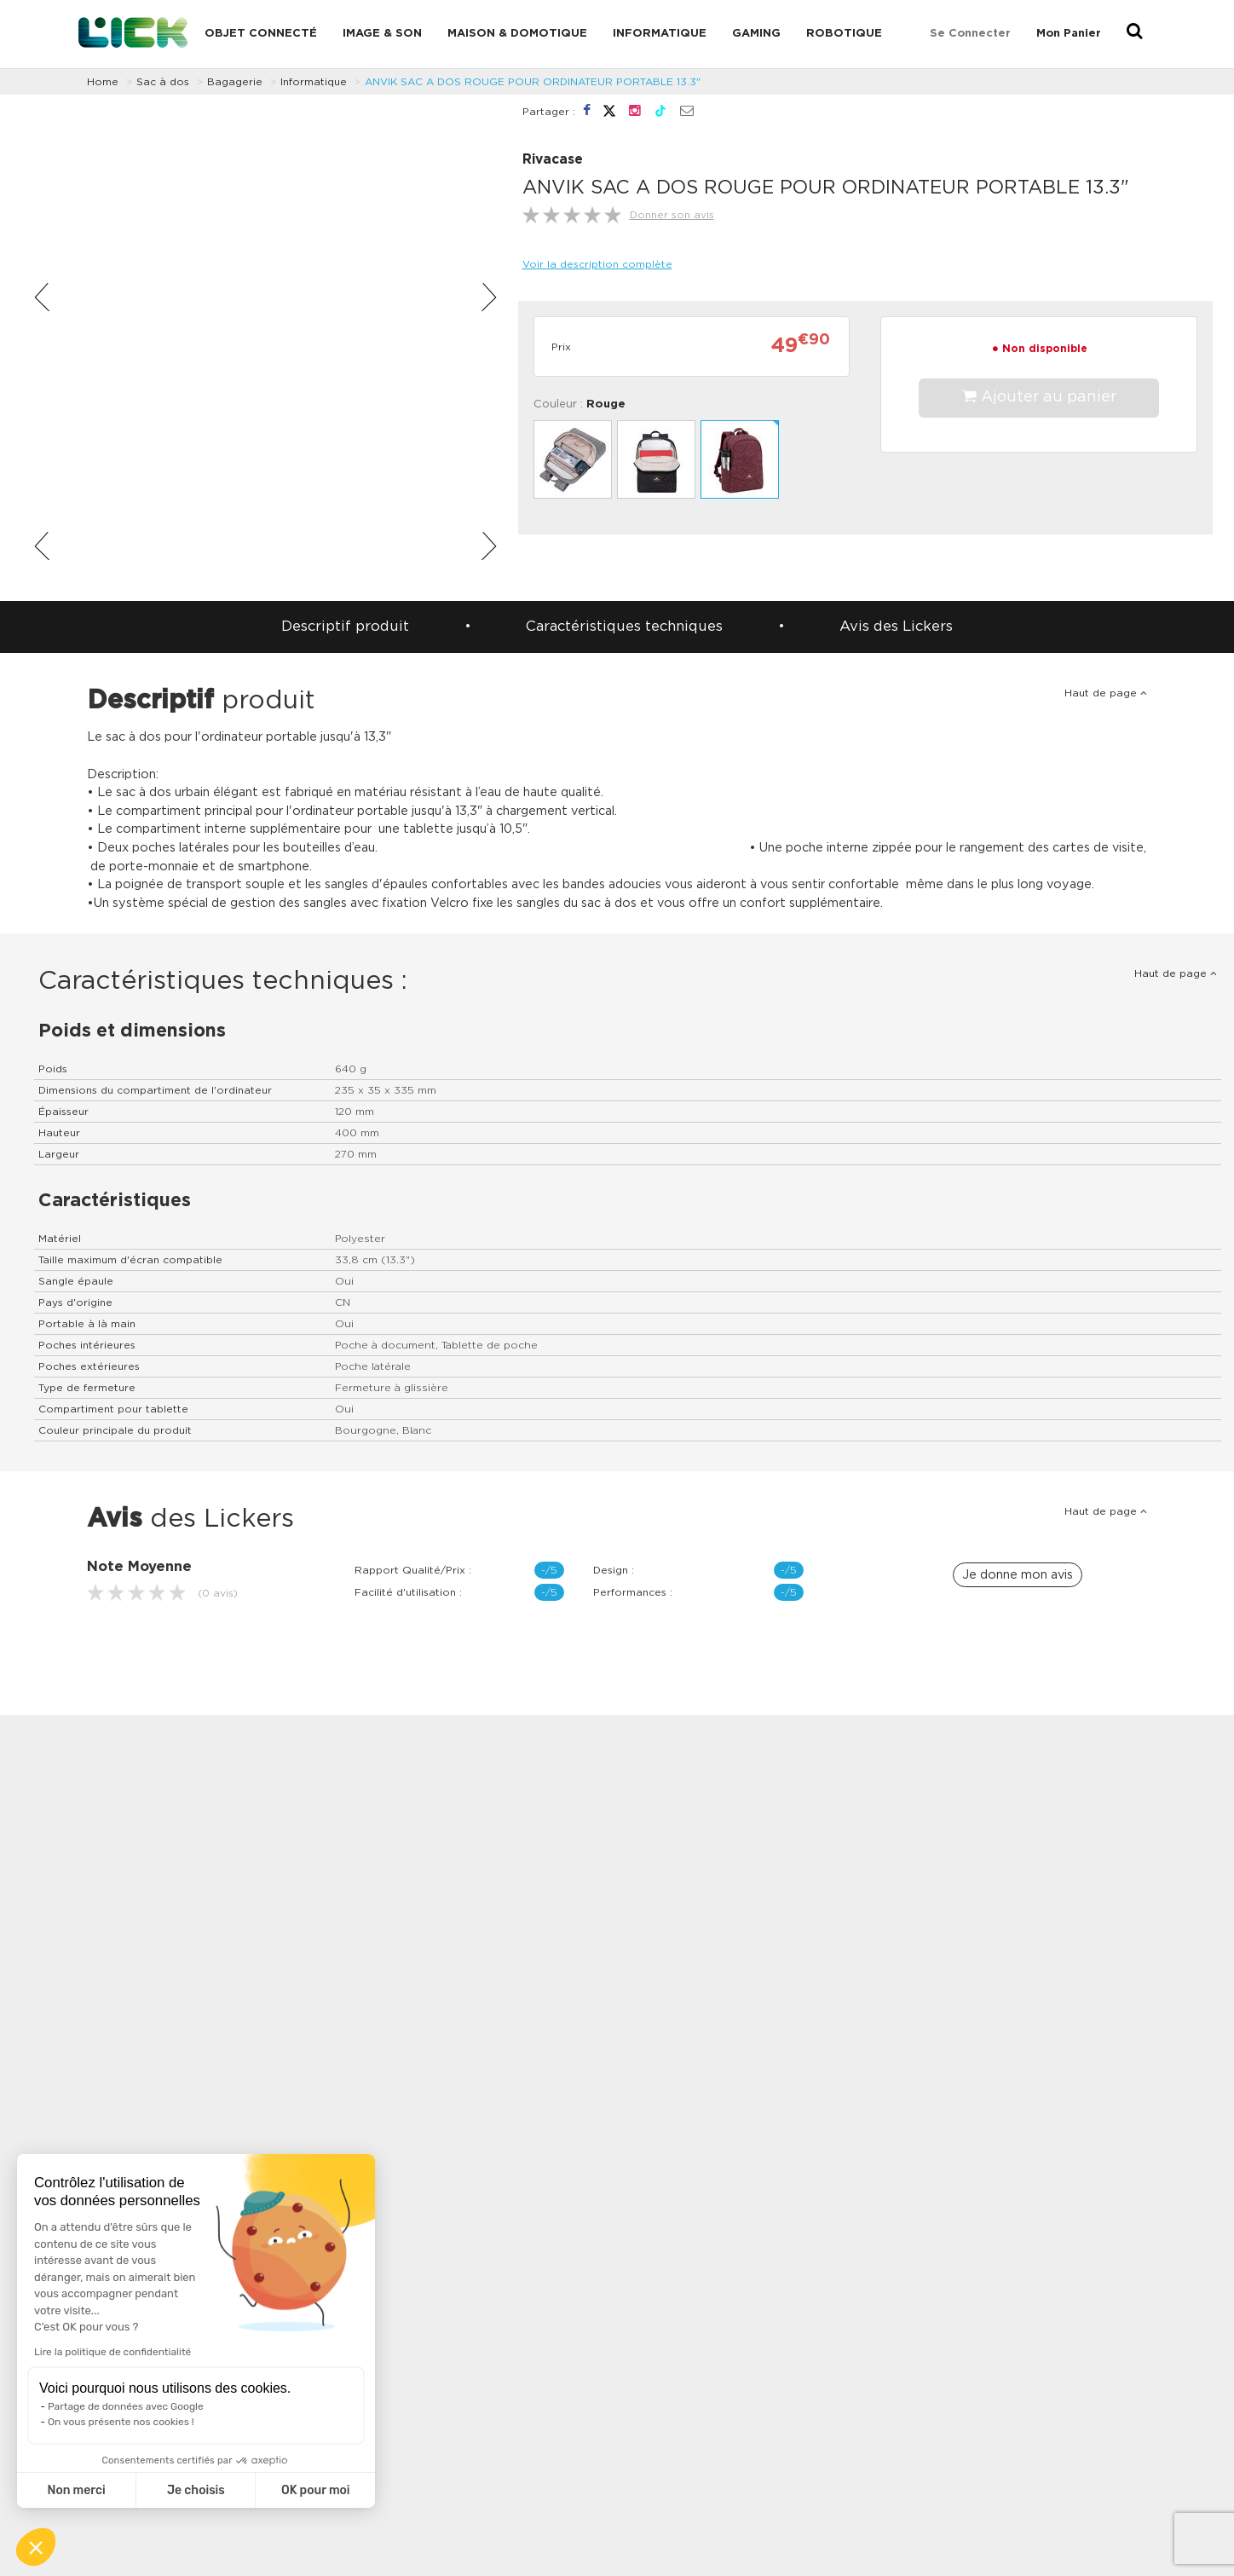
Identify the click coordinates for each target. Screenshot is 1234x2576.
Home (102, 82)
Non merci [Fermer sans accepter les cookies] (76, 2490)
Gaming (756, 33)
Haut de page (1105, 693)
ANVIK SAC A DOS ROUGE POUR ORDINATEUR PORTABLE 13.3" (533, 82)
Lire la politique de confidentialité (112, 2352)
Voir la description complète (597, 264)
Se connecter (970, 33)
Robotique (844, 33)
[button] (35, 2547)
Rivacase (552, 159)
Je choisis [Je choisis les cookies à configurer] (196, 2490)
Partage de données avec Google (126, 2406)
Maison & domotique (517, 33)
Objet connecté (261, 33)
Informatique (659, 33)
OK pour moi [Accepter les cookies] (315, 2490)
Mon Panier (1068, 33)
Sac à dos (162, 82)
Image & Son (382, 33)
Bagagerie (234, 82)
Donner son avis (672, 215)
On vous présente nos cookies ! (121, 2422)
